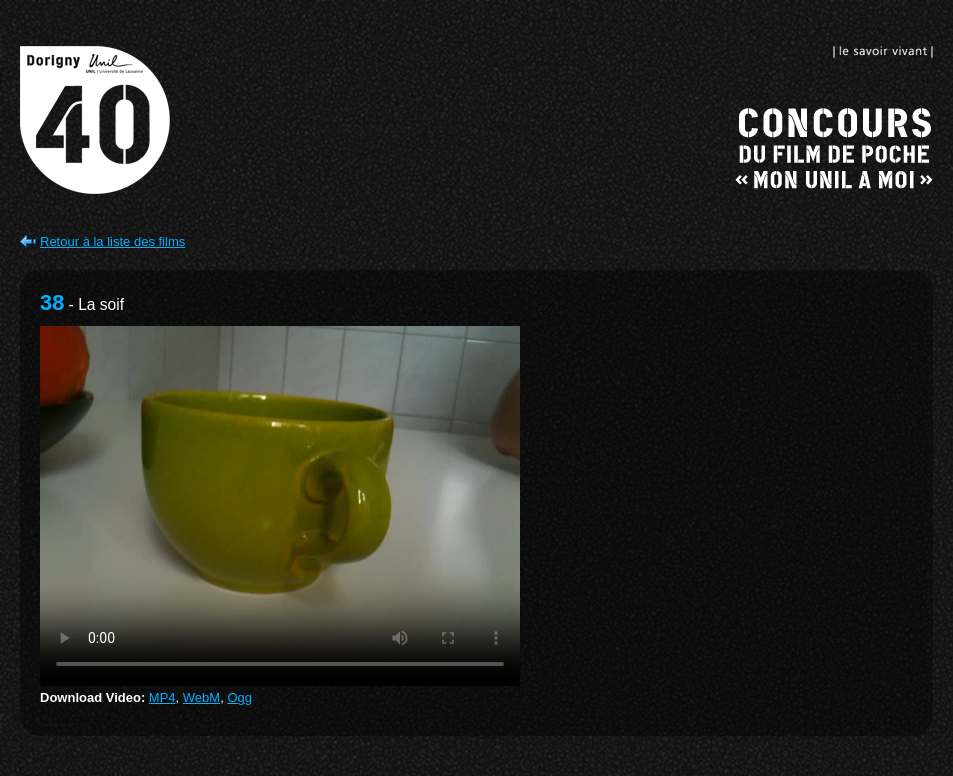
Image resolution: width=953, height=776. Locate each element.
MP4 (162, 697)
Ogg (239, 697)
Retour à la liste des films (112, 241)
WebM (201, 697)
